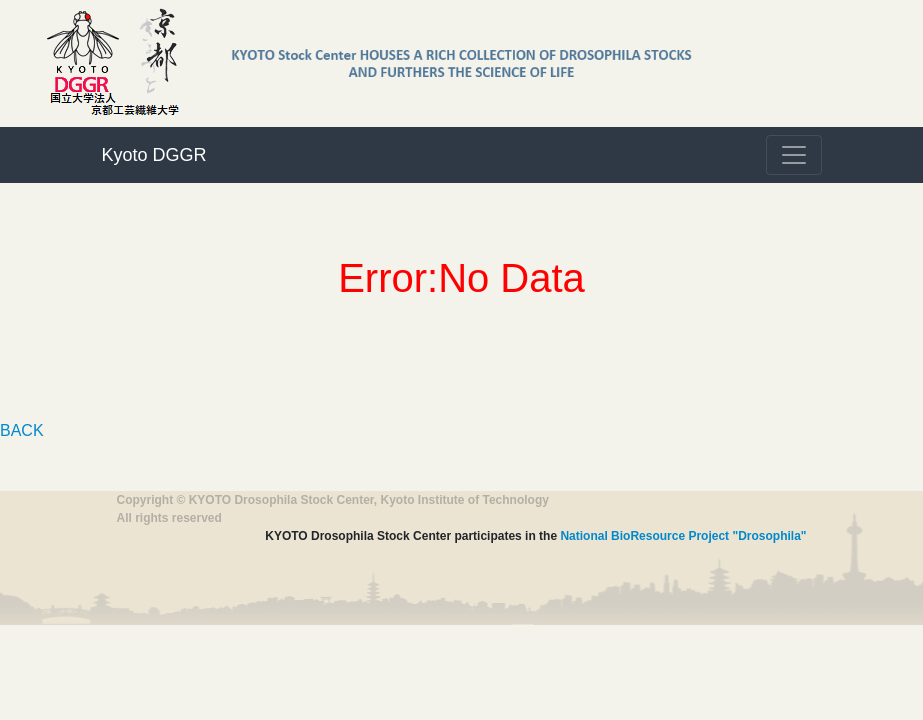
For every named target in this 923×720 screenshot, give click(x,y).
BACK (22, 430)
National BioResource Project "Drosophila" (683, 536)
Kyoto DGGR (154, 155)
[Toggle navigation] (794, 155)
